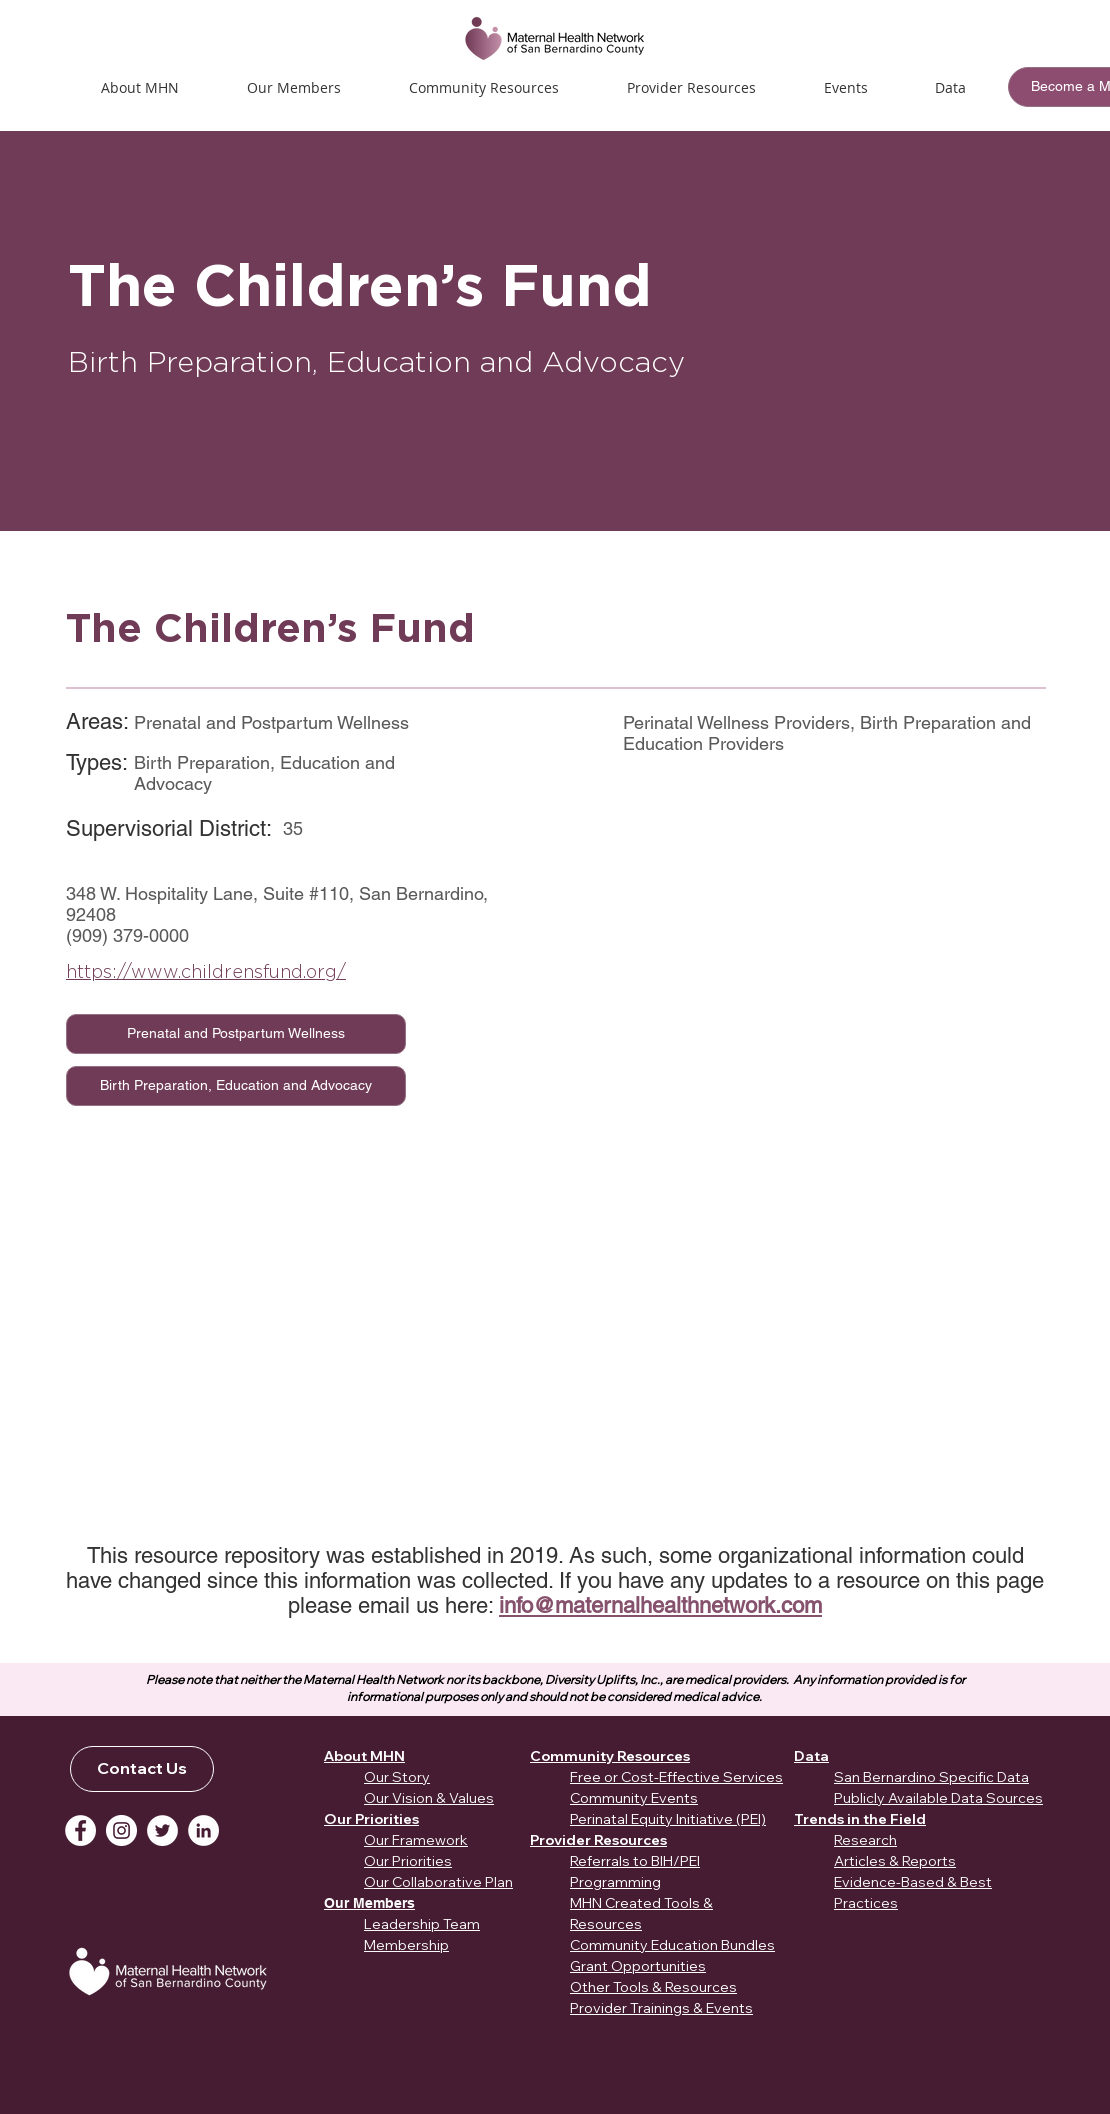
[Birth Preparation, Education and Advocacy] (236, 1086)
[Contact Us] (142, 1769)
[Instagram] (121, 1830)
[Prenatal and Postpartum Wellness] (236, 1034)
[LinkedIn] (203, 1830)
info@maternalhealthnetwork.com (660, 1605)
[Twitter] (162, 1830)
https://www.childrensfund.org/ (206, 971)
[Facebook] (80, 1830)
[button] (845, 87)
